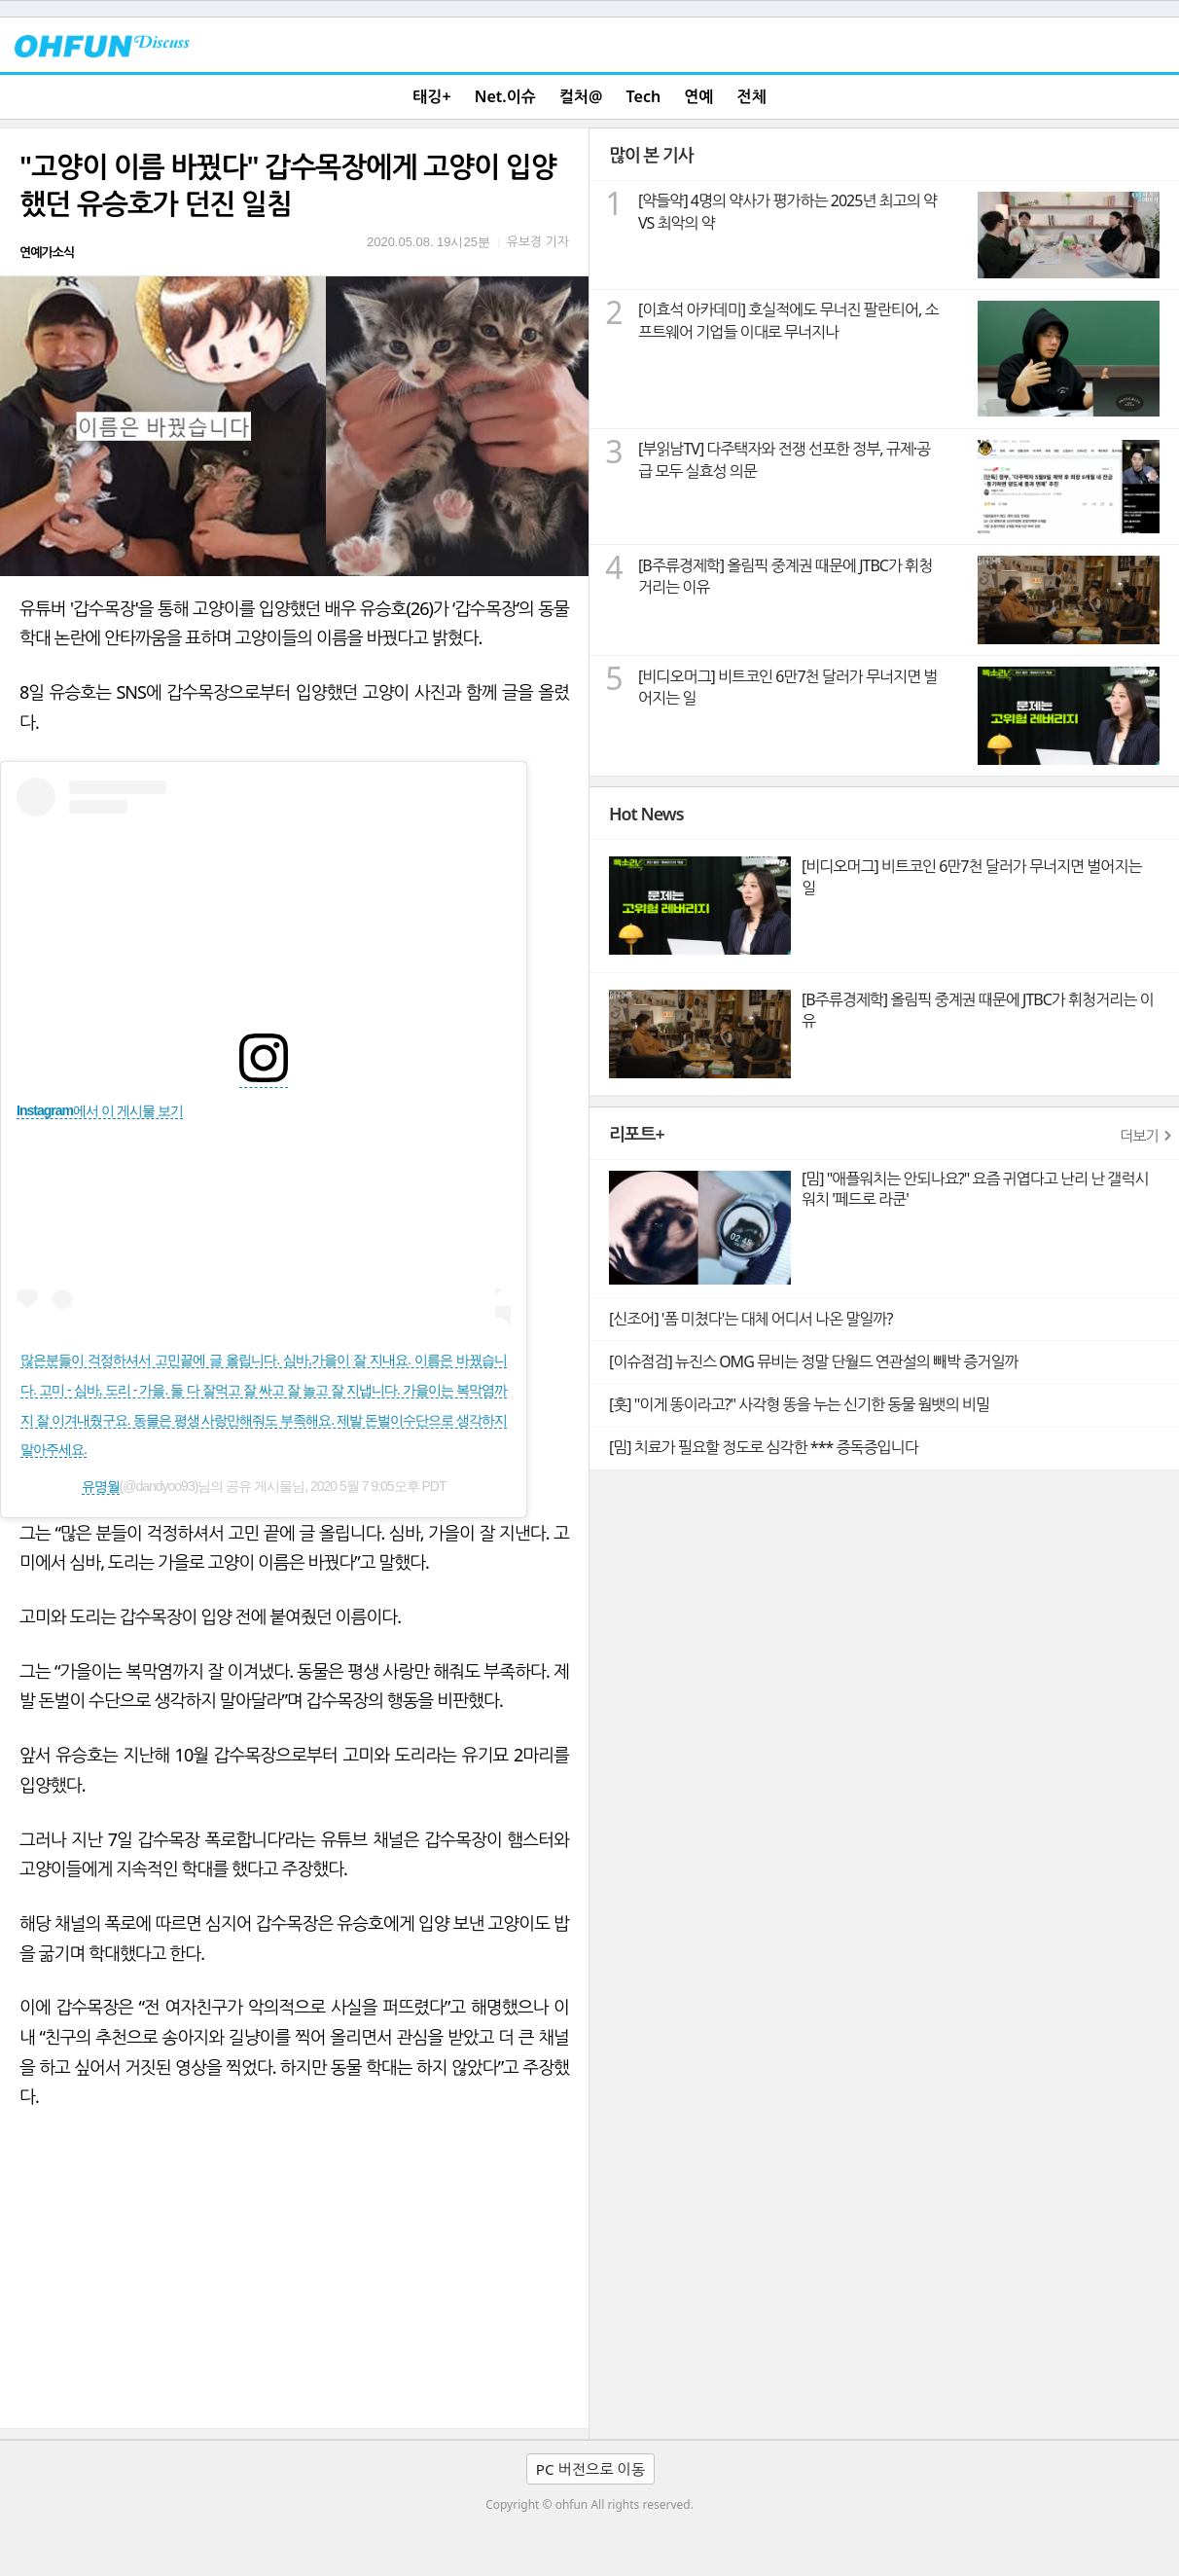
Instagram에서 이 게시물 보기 (100, 1110)
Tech (643, 96)
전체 (752, 96)
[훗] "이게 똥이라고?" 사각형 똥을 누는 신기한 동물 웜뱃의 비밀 (799, 1404)
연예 (698, 96)
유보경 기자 (538, 241)
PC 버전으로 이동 (590, 2469)
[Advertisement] (294, 2282)
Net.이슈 (505, 96)
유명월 (101, 1486)
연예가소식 (46, 252)
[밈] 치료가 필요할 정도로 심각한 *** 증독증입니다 (763, 1447)
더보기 (1139, 1135)
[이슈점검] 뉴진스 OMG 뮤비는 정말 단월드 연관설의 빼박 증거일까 (813, 1361)
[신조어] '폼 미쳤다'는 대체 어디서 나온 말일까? (750, 1318)
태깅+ (431, 96)
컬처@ (580, 96)
